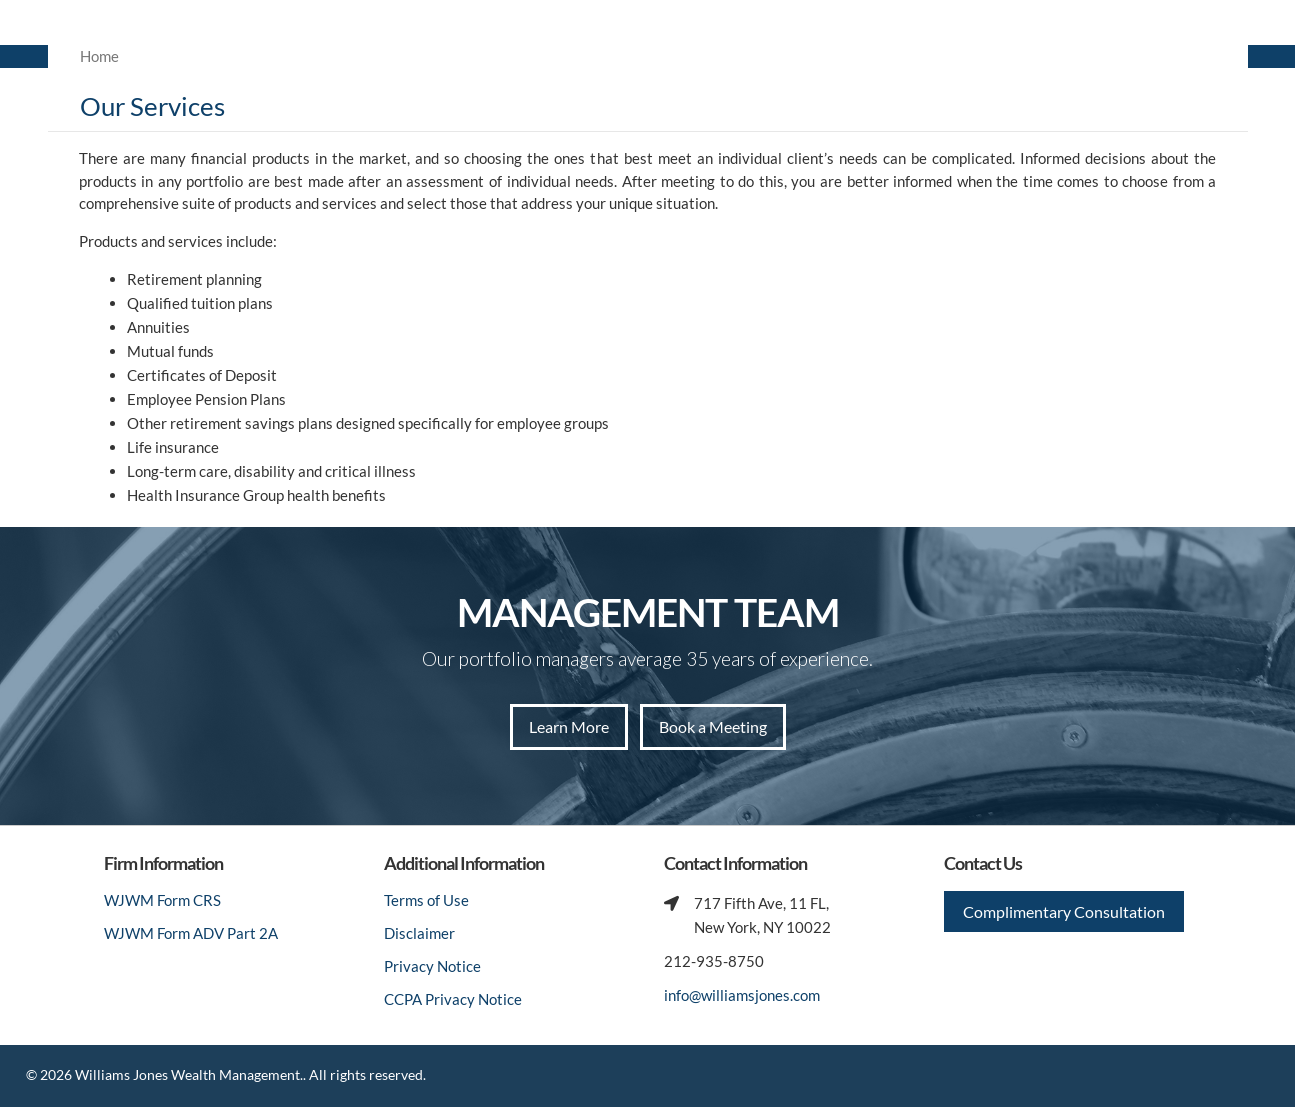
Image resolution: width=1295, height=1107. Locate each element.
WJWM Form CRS (162, 900)
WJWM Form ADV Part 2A (191, 933)
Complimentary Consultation (1064, 911)
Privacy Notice (432, 966)
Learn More (569, 726)
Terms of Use (426, 900)
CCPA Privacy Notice (453, 999)
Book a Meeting (713, 726)
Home (99, 56)
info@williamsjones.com (742, 995)
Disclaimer (419, 933)
